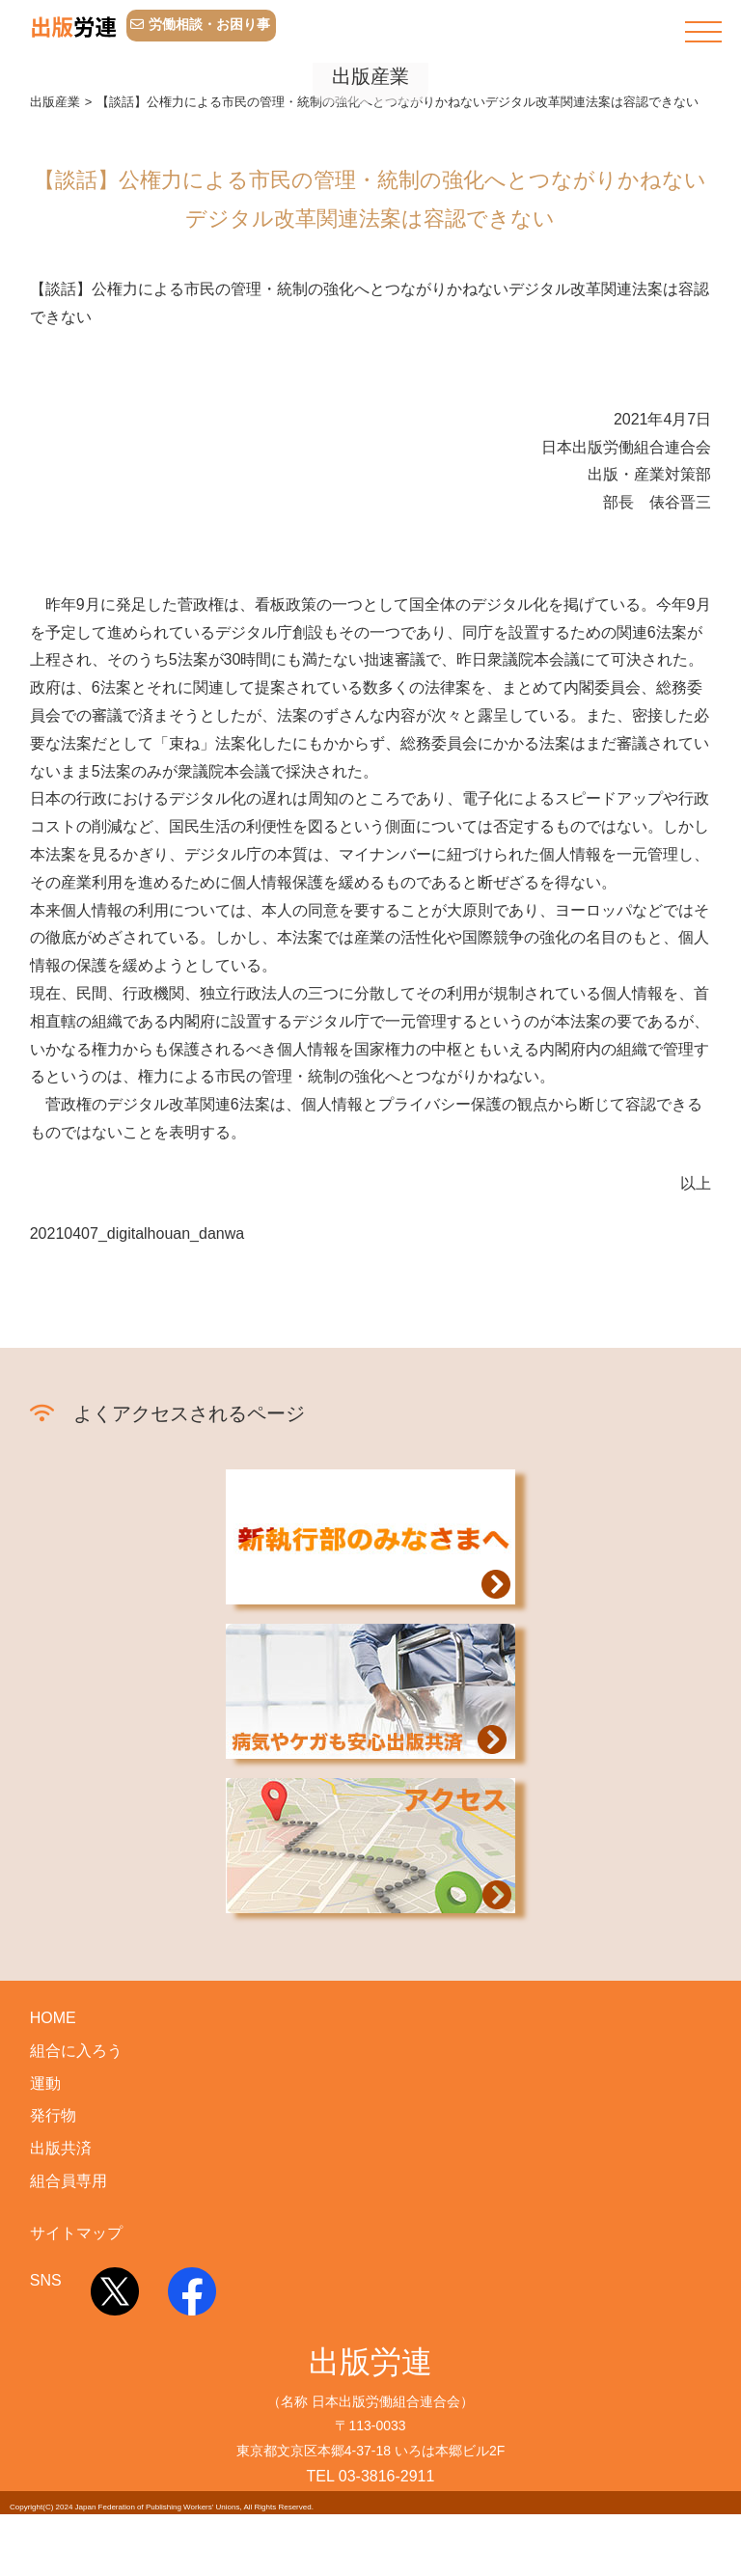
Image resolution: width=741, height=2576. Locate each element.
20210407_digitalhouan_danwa (137, 1296)
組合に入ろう (76, 2112)
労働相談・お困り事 (200, 24)
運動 (45, 2145)
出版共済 (61, 2211)
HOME (53, 2080)
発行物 (53, 2178)
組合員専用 (68, 2243)
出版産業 (55, 163)
